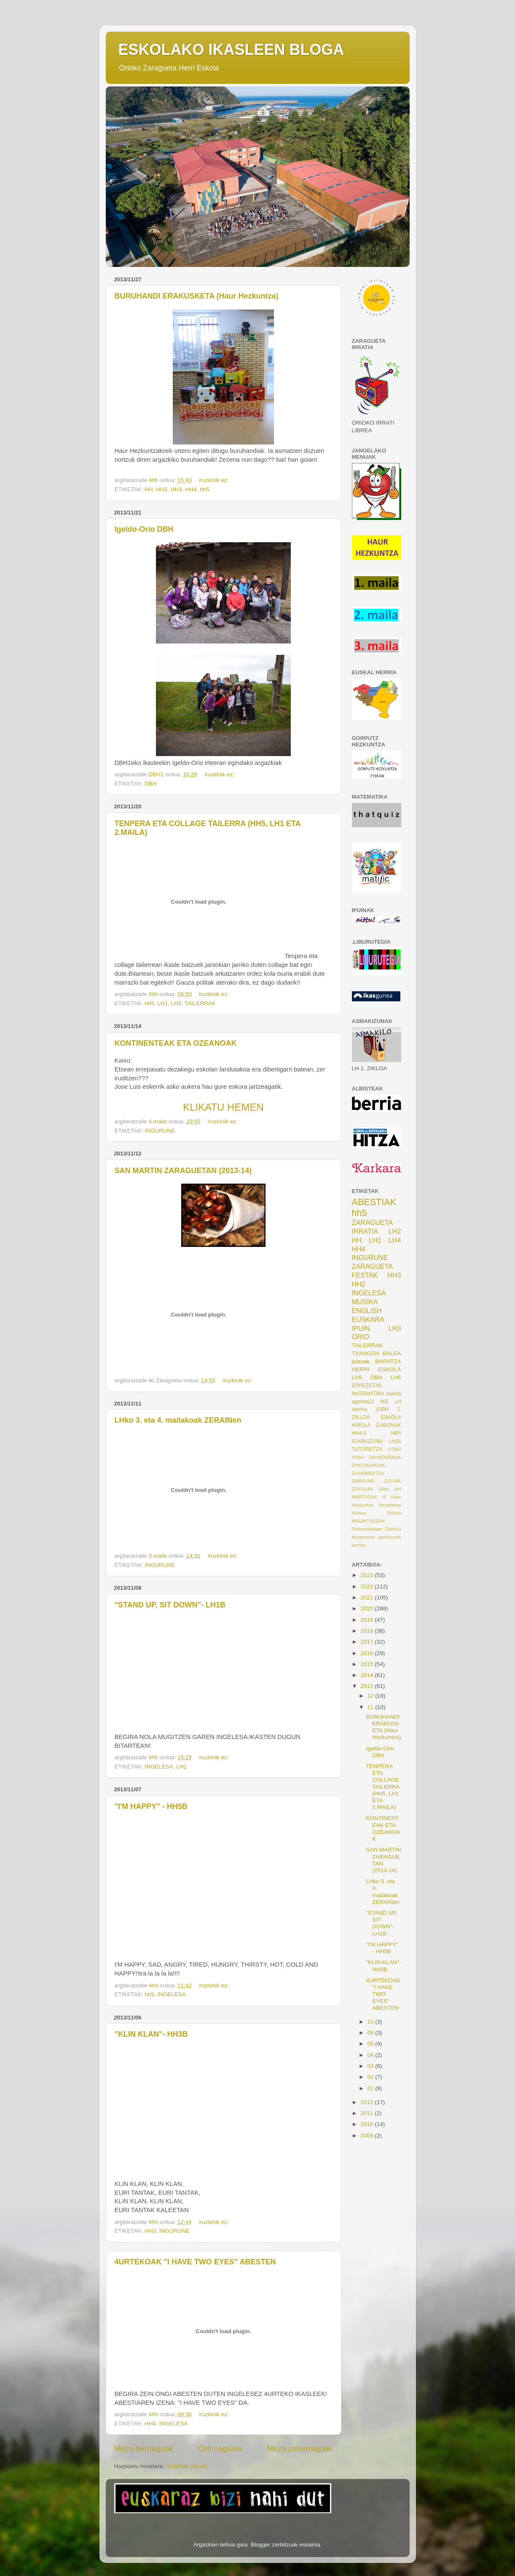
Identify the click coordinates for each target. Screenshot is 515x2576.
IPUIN (361, 1328)
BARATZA (388, 1361)
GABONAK (388, 1425)
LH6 (396, 1377)
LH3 (395, 1328)
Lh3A (395, 1441)
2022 (367, 1586)
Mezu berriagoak (144, 2448)
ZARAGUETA (372, 1266)
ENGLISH (367, 1310)
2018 (367, 1631)
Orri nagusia (220, 2448)
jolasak (361, 1361)
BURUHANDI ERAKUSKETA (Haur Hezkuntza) (197, 296)
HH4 (190, 489)
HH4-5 (359, 1433)
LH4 (395, 1240)
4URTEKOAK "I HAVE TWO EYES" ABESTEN (195, 2262)
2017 (367, 1642)
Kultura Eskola (376, 1512)
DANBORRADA (385, 1457)
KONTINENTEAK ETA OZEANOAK (176, 1043)
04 (371, 2055)
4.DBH (394, 1449)
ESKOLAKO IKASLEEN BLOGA (231, 49)
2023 (367, 1575)
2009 (367, 2135)
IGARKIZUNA (367, 1441)
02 (371, 2077)
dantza (359, 1409)
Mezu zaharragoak (300, 2448)
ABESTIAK (374, 1202)
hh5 (204, 489)
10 (371, 2022)
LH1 (162, 1003)
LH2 (176, 1003)
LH (397, 1402)
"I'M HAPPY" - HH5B (151, 1806)
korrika (358, 1545)
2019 (367, 1620)
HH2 (161, 489)
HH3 (176, 489)
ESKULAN (362, 1488)
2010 (367, 2124)
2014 (367, 1675)
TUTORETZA (367, 1449)
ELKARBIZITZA (368, 1473)
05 (371, 2043)
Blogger (261, 2544)
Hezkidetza (389, 1504)
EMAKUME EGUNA (376, 1480)
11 (371, 1707)
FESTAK (365, 1275)
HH (149, 489)
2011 (367, 2113)
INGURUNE (160, 1131)
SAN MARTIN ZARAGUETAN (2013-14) (183, 1170)
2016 (367, 1653)
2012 (367, 2102)
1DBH (382, 1409)
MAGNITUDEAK (368, 1521)
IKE (384, 1402)
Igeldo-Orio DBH (144, 529)
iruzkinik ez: (214, 480)
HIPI (396, 1433)
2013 (367, 1686)
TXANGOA (366, 1353)
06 (371, 2033)
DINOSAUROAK (369, 1465)
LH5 (357, 1377)
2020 (367, 1608)
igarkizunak (389, 1537)
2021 (367, 1597)
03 (371, 2066)
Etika (383, 1488)
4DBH (358, 1457)
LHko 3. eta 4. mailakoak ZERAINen (178, 1420)
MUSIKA (365, 1301)
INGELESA (159, 1766)
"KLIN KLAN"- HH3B (151, 2034)
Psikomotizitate (367, 1529)
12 (371, 1696)
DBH (151, 784)
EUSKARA (368, 1319)
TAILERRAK (200, 1003)
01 (371, 2088)
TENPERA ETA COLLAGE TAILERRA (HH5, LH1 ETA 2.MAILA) (382, 1786)
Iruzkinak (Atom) (186, 2466)
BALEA (392, 1353)
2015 (367, 1664)
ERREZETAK (367, 1386)
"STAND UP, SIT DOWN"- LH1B (170, 1605)
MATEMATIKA (368, 1394)
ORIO (360, 1336)
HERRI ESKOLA (376, 1369)
